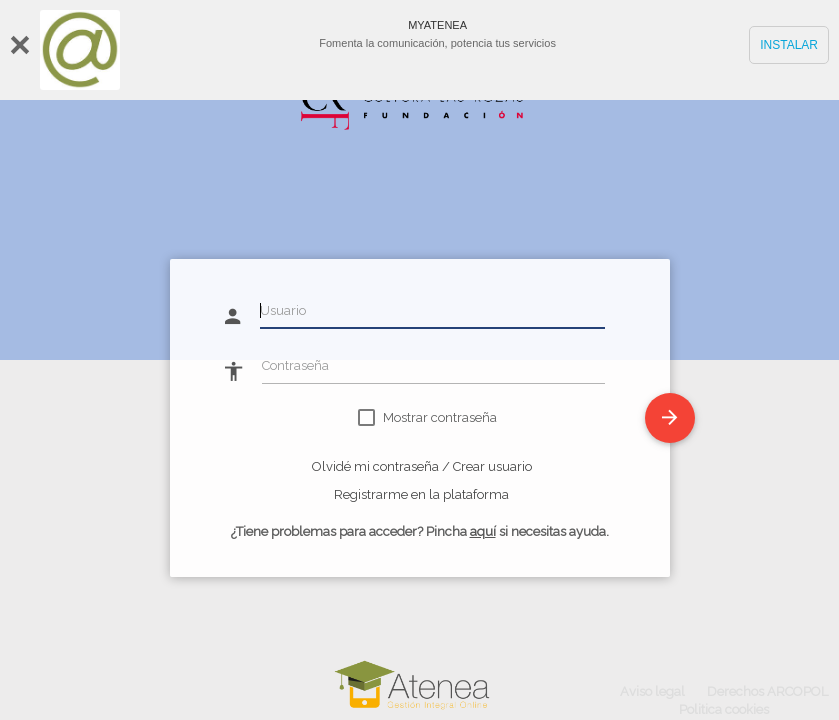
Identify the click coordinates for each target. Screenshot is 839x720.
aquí (483, 531)
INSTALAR (789, 45)
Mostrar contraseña (440, 417)
